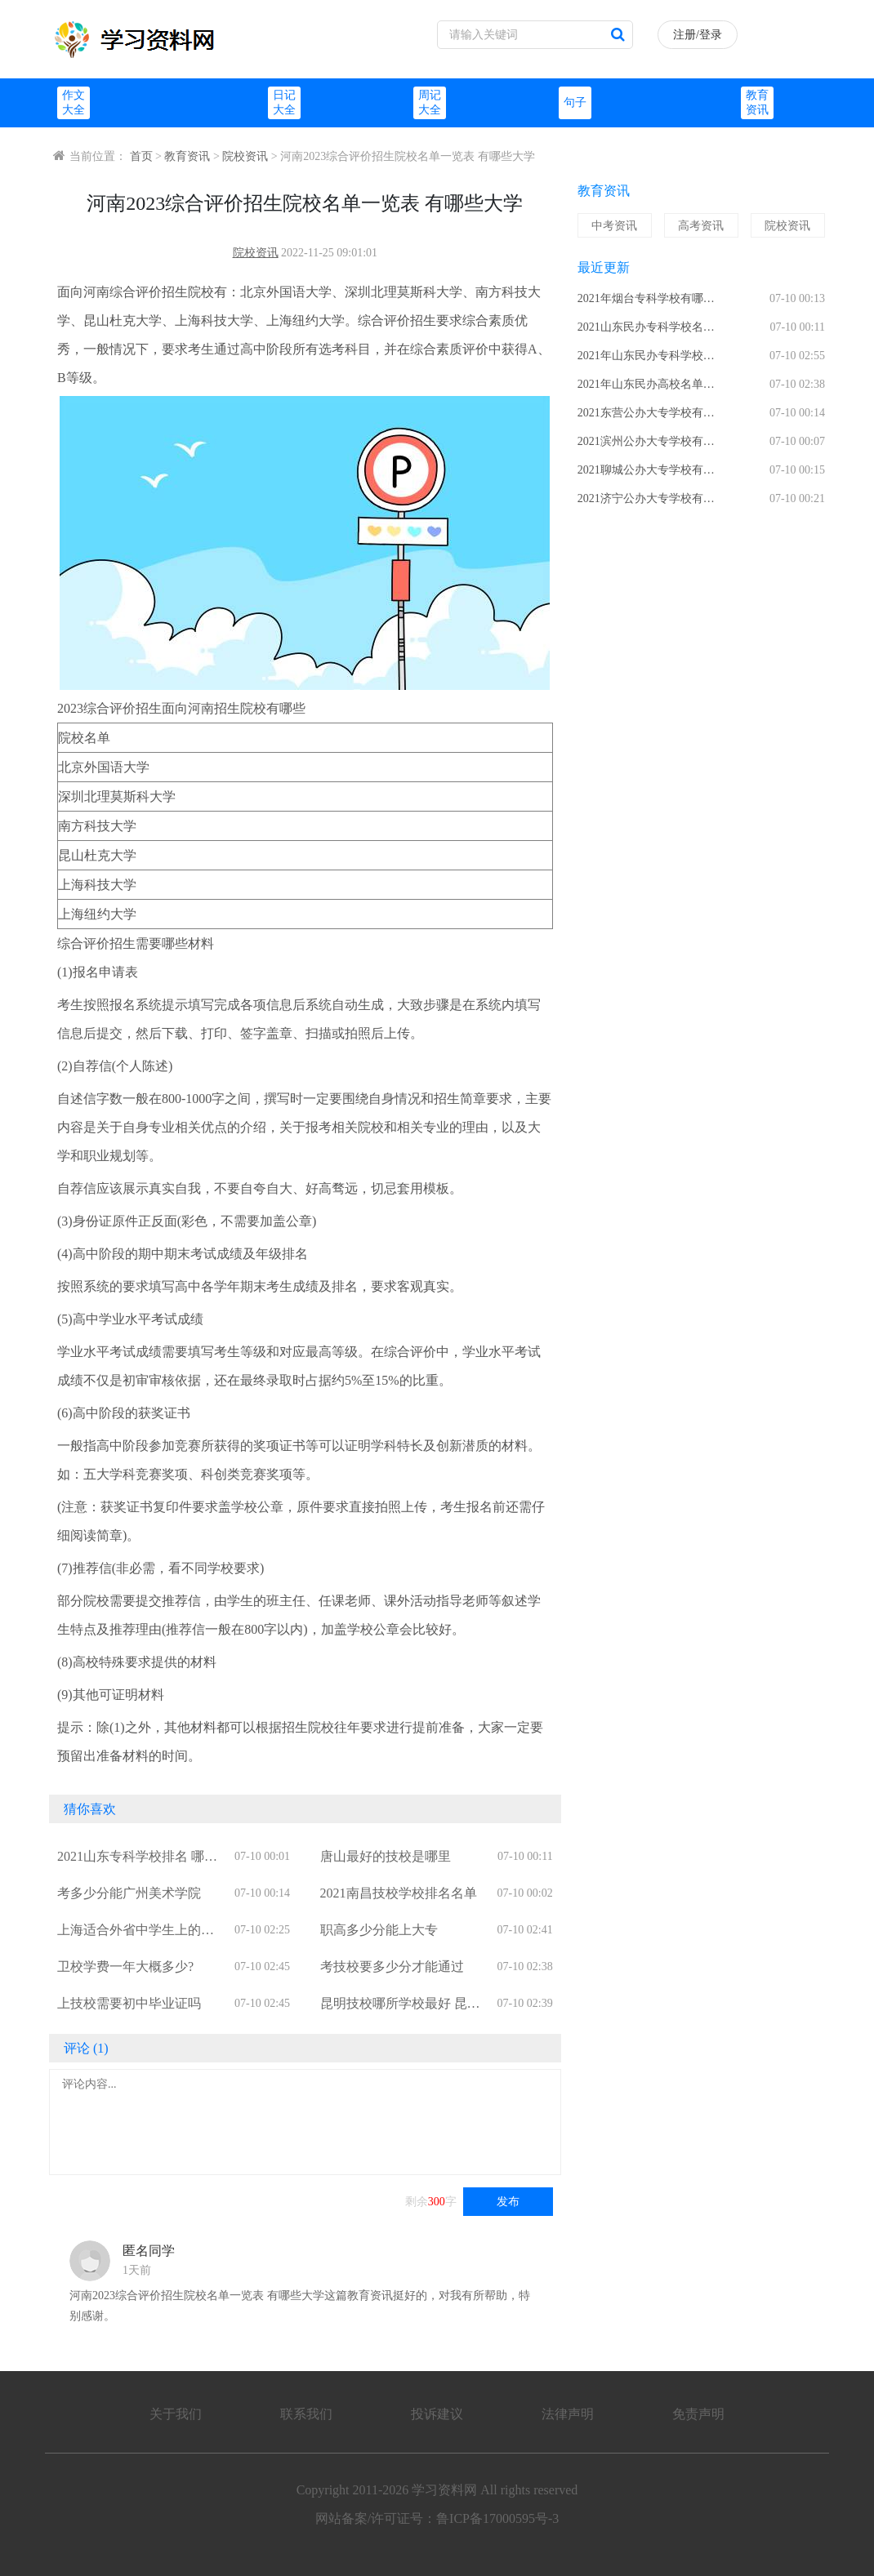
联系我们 (306, 2414)
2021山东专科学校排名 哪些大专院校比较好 (137, 1857)
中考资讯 (614, 226)
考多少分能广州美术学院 (129, 1893)
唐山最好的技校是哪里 (385, 1856)
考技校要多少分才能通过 (392, 1966)
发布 (508, 2202)
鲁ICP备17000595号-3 (497, 2518)
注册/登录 (697, 35)
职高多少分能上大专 (379, 1930)
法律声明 (568, 2414)
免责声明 (698, 2414)
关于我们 (175, 2414)
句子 (575, 102)
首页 (141, 156)
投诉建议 (437, 2414)
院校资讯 (245, 156)
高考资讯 (701, 226)
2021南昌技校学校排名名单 (398, 1893)
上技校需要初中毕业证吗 (129, 2003)
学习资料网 (444, 2490)
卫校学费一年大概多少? (125, 1966)
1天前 (137, 2270)
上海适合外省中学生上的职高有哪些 (135, 1931)
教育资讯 (187, 156)
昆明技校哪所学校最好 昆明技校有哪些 (400, 2004)
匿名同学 (149, 2251)
